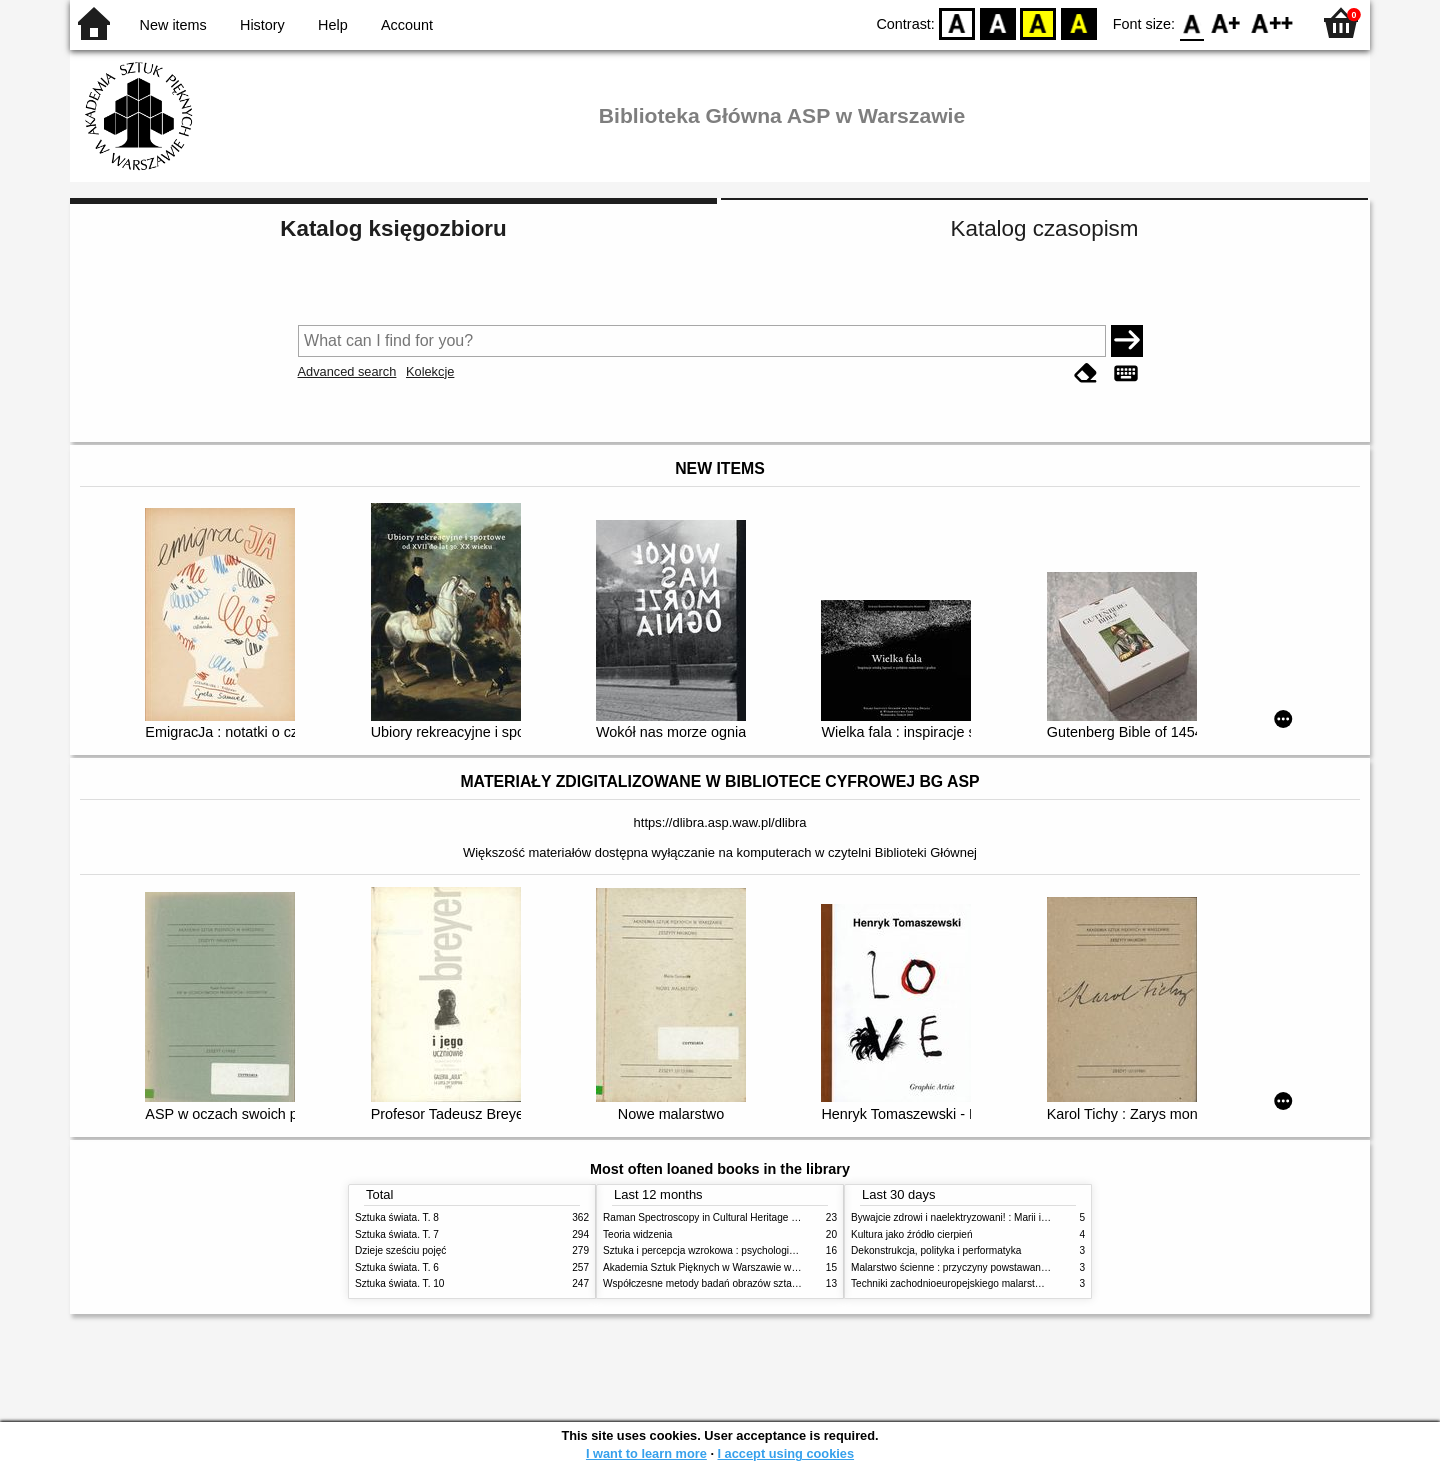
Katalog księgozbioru (393, 228)
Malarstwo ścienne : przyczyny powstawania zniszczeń (973, 1267)
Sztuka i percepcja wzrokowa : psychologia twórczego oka (732, 1250)
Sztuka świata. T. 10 (399, 1283)
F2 (1272, 22)
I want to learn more (646, 1453)
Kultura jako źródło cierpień (912, 1234)
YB (1038, 22)
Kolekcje (430, 371)
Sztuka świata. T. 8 (397, 1217)
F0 (1191, 22)
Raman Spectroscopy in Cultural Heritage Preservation (725, 1217)
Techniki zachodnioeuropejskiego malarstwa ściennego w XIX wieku (1002, 1283)
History (262, 25)
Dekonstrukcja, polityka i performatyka (936, 1250)
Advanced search (347, 371)
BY (1078, 22)
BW (998, 22)
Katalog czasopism (1045, 228)
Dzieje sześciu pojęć (400, 1250)
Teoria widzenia (637, 1234)
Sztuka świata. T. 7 (397, 1234)
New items (173, 25)
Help (333, 25)
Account (407, 25)
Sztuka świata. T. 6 (397, 1267)
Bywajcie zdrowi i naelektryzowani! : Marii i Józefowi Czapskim (990, 1217)
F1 (1226, 22)
